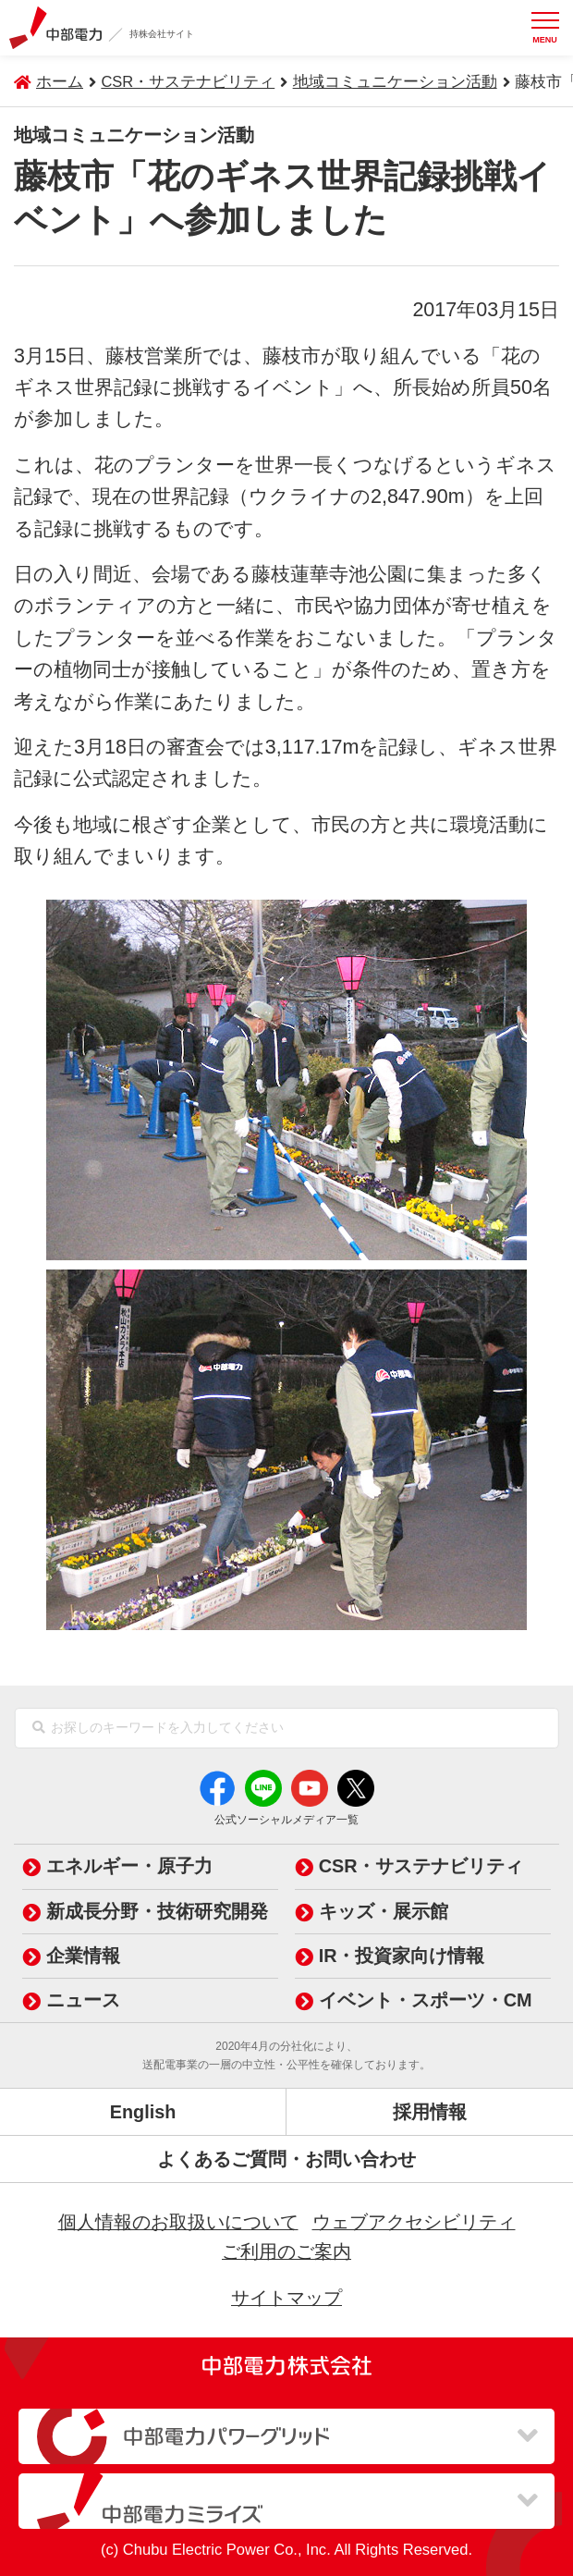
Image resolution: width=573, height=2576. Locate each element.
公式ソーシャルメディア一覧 (286, 1819)
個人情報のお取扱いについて (178, 2222)
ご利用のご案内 (286, 2251)
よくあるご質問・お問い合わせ (286, 2159)
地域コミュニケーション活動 (395, 82)
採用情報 (430, 2112)
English (143, 2112)
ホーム (59, 82)
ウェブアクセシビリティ (414, 2222)
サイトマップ (286, 2298)
